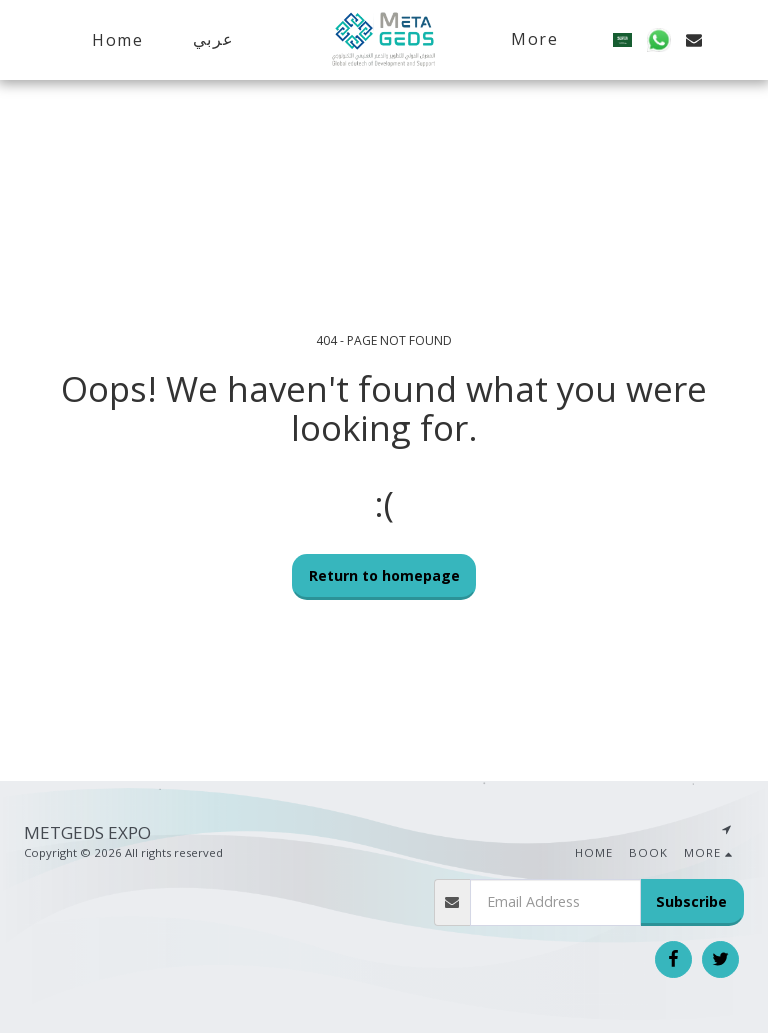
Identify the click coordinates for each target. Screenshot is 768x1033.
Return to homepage (384, 575)
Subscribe (691, 901)
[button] (214, 39)
